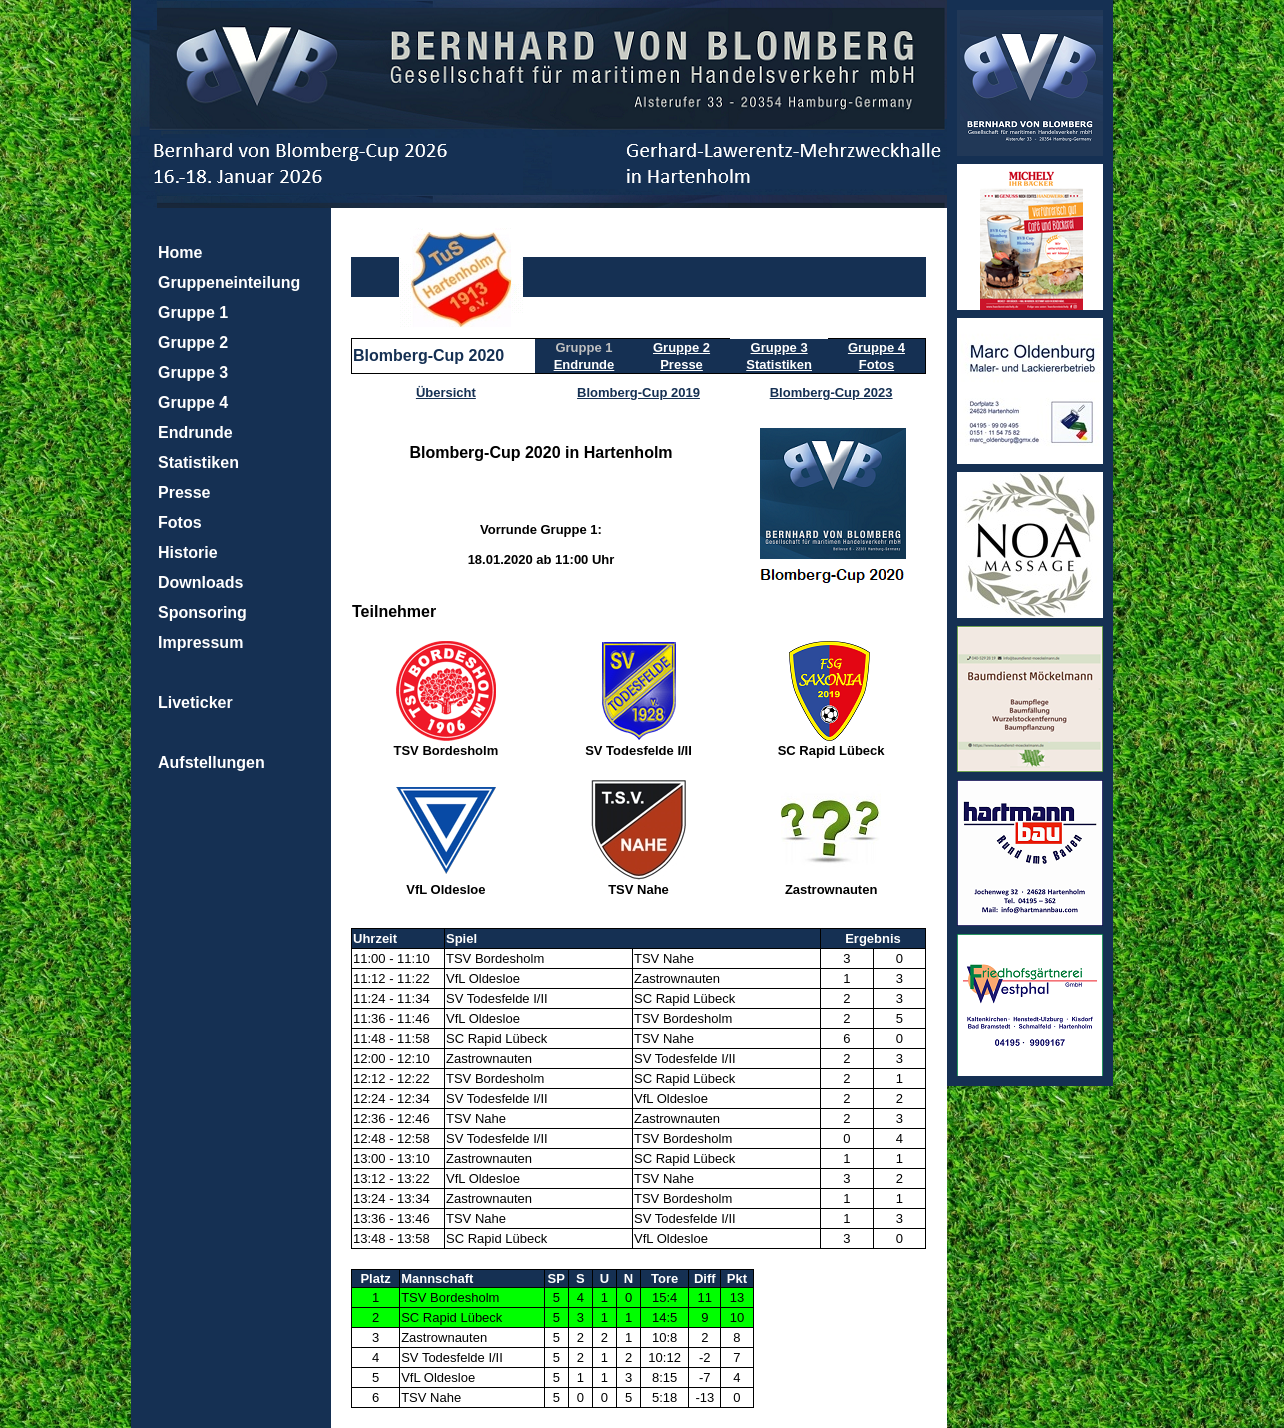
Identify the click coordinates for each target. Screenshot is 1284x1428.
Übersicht (446, 392)
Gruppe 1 (193, 312)
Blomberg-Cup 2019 (638, 392)
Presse (184, 492)
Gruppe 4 (193, 402)
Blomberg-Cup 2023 (831, 392)
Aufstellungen (211, 762)
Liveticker (195, 702)
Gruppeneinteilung (229, 282)
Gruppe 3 (193, 372)
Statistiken (198, 462)
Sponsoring (202, 612)
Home (180, 252)
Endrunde (195, 432)
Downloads (200, 582)
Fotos (180, 522)
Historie (188, 552)
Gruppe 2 (193, 342)
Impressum (200, 642)
